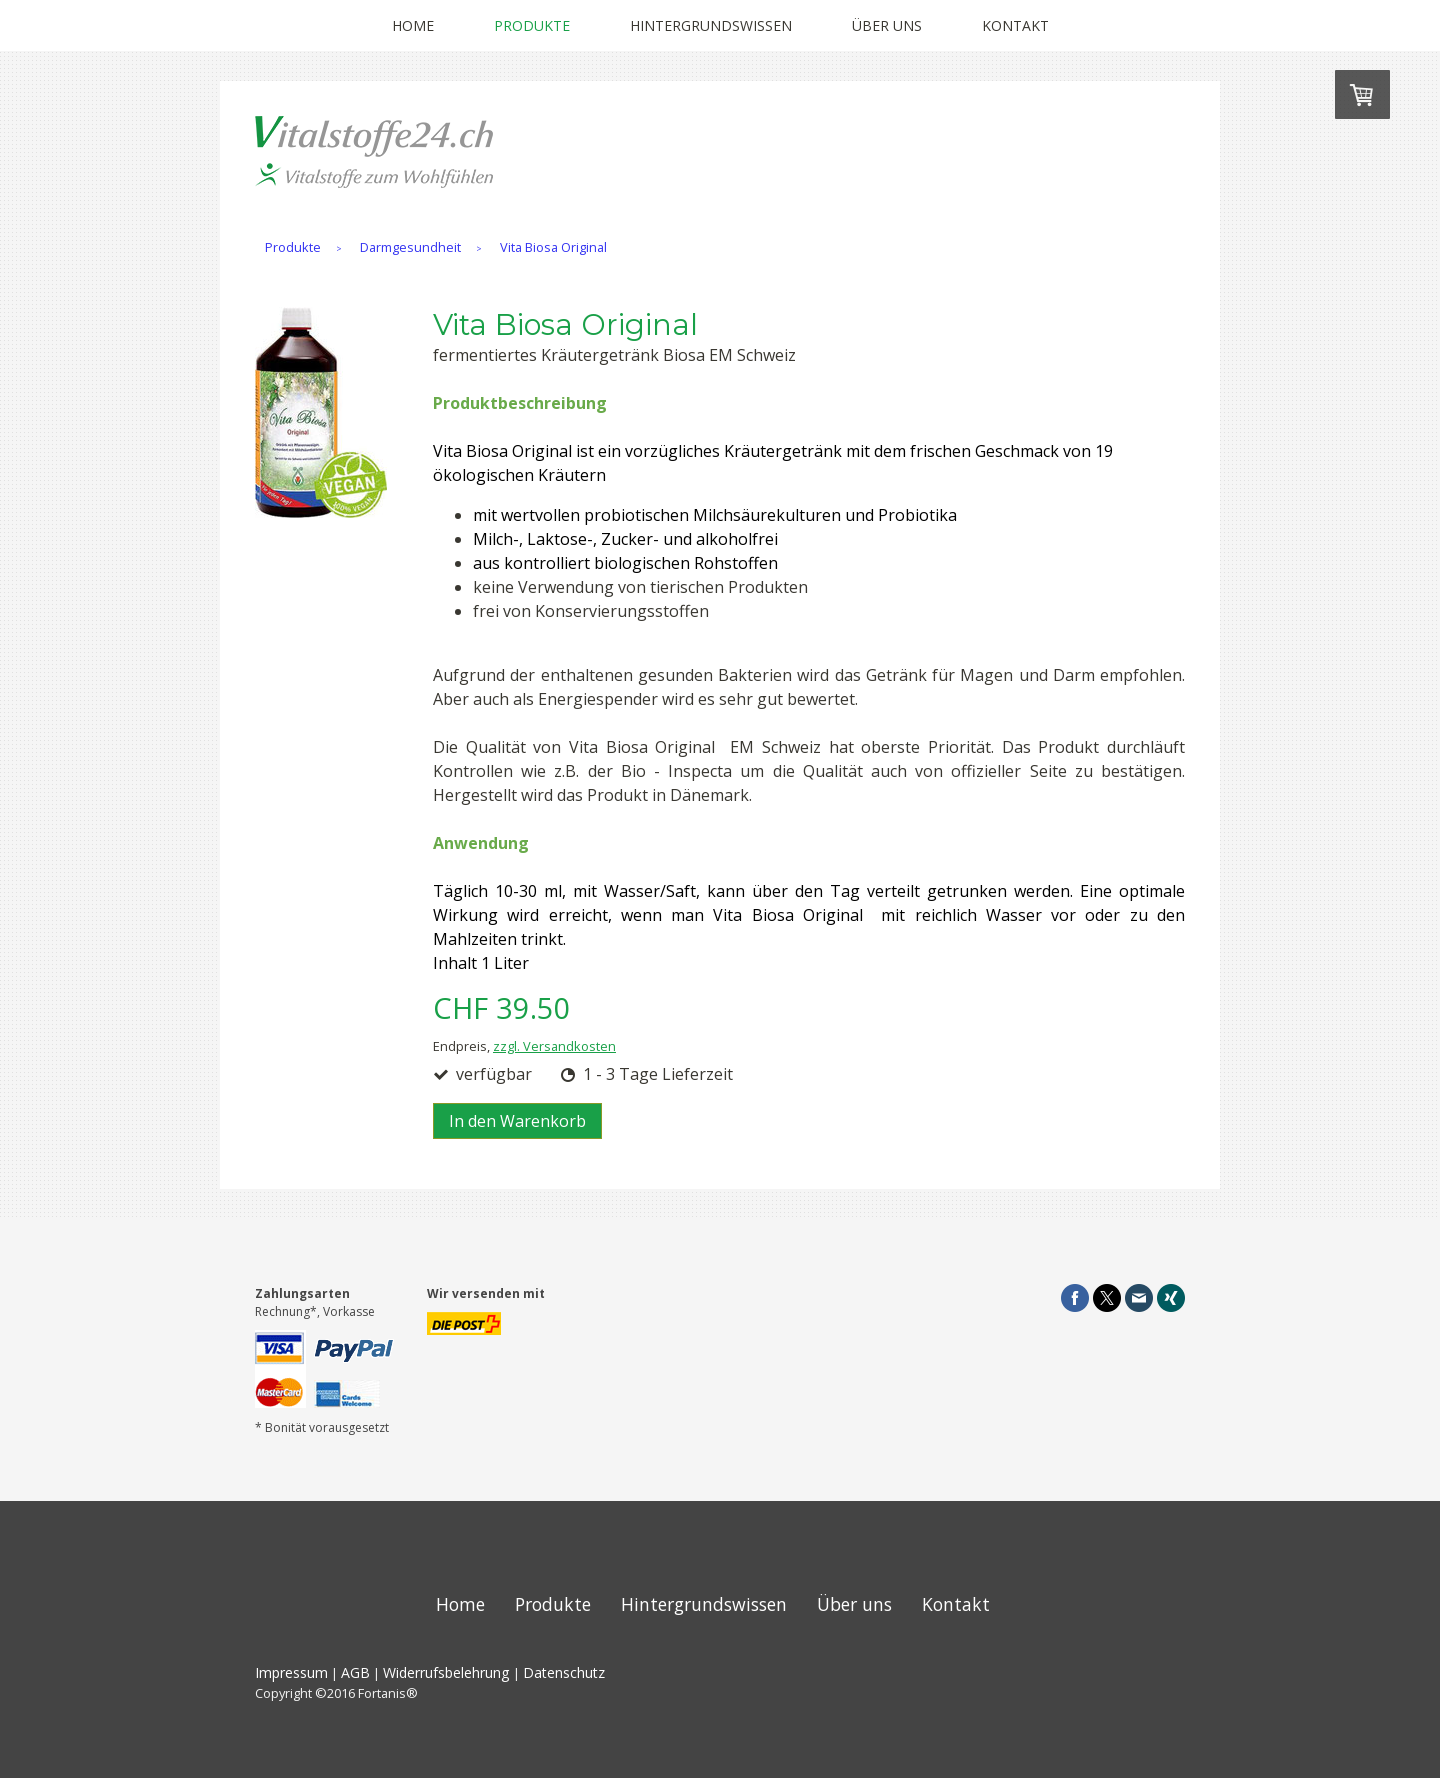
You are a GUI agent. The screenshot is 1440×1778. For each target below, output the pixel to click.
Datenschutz (564, 1672)
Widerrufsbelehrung (446, 1672)
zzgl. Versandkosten (554, 1046)
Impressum (291, 1672)
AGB (355, 1672)
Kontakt (1015, 25)
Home (413, 25)
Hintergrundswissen (711, 25)
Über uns (887, 25)
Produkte (532, 25)
